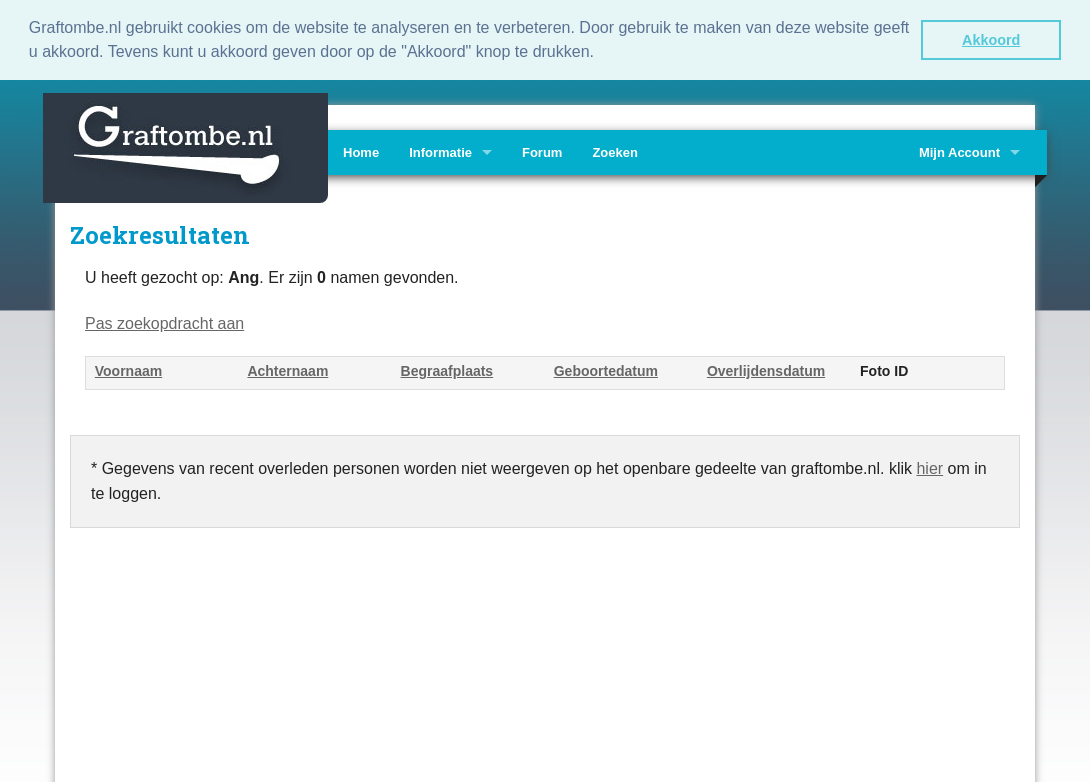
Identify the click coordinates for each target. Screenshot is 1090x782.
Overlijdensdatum (766, 370)
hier (929, 466)
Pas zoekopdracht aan (164, 321)
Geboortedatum (606, 370)
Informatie (440, 150)
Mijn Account (959, 150)
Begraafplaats (447, 370)
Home (361, 150)
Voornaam (128, 370)
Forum (542, 150)
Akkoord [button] (991, 40)
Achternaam (287, 370)
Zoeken (615, 150)
